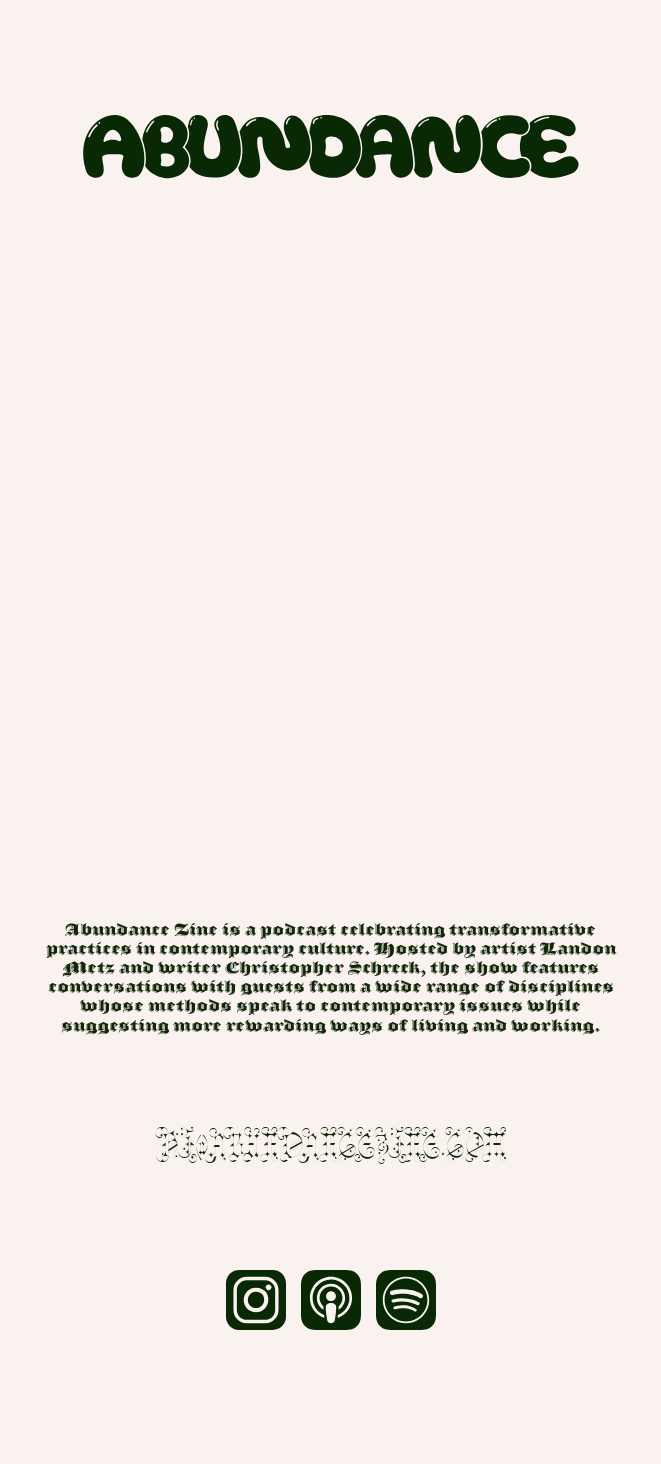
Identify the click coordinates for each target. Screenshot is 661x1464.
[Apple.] (330, 1307)
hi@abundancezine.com (331, 1146)
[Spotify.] (405, 1307)
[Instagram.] (255, 1307)
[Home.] (330, 146)
